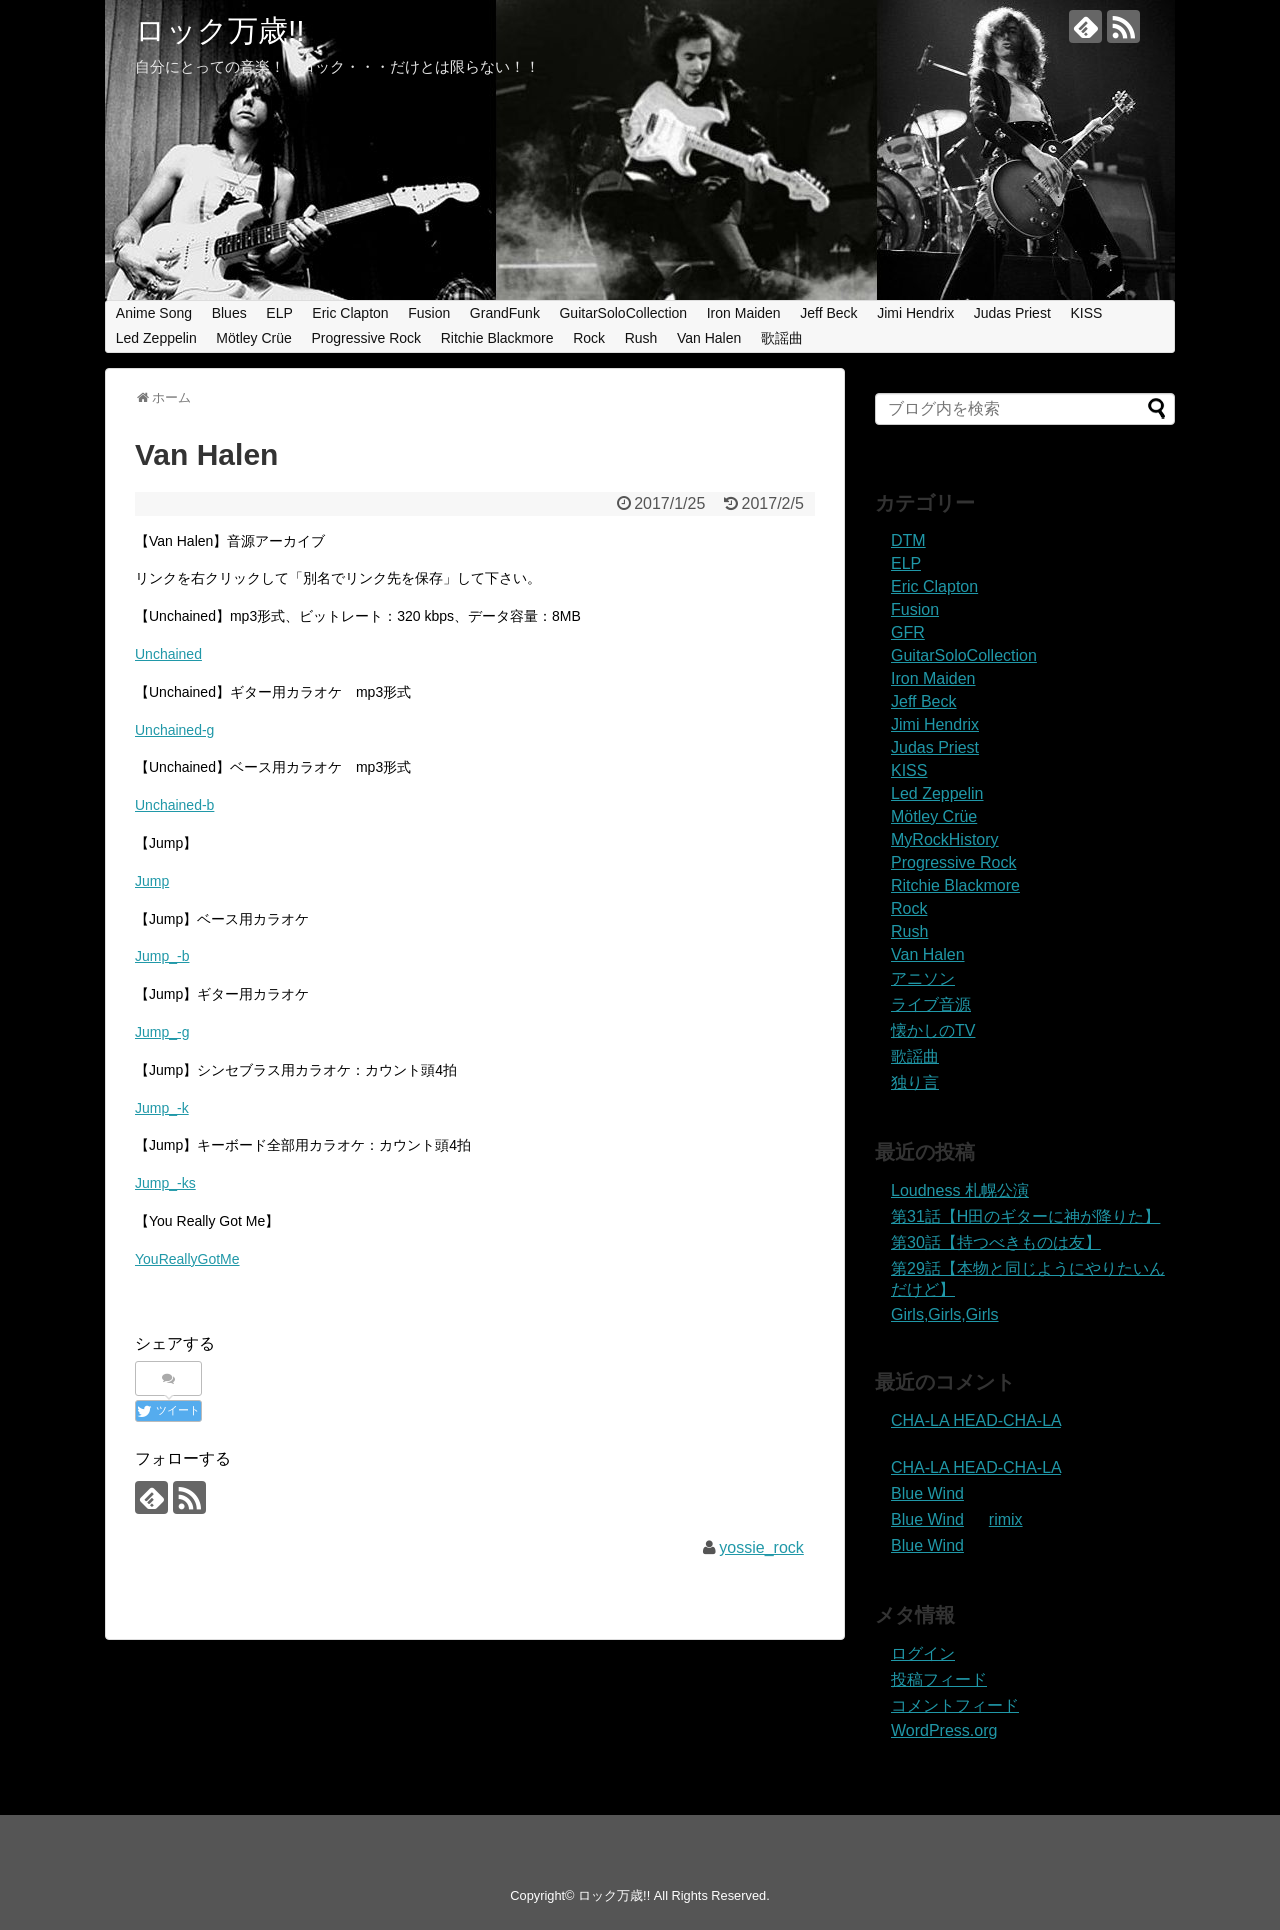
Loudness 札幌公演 (960, 1190)
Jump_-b (162, 956)
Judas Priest (1012, 313)
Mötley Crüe (253, 338)
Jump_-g (162, 1032)
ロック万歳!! (220, 30)
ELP (279, 313)
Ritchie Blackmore (497, 338)
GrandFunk (505, 313)
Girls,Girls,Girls (945, 1314)
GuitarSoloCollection (623, 313)
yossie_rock (761, 1547)
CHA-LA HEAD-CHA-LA (976, 1420)
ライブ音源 (931, 1004)
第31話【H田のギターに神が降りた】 (1025, 1216)
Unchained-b (174, 805)
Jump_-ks (165, 1183)
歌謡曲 (782, 338)
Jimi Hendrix (915, 313)
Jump (152, 881)
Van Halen (709, 338)
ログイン (923, 1653)
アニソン (923, 978)
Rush (641, 338)
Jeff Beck (828, 313)
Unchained (168, 654)
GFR (908, 632)
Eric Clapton (350, 313)
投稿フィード (939, 1679)
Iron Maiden (744, 313)
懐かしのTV (933, 1030)
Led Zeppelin (156, 338)
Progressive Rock (366, 338)
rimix (1006, 1519)
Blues (229, 313)
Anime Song (154, 313)
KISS (1086, 313)
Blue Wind (927, 1493)
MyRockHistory (945, 839)
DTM (908, 540)
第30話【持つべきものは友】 (996, 1242)
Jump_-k (162, 1108)
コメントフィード (955, 1705)
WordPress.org (944, 1730)
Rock (589, 338)
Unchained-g (174, 730)
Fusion (429, 313)
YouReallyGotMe (187, 1259)
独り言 (915, 1082)
